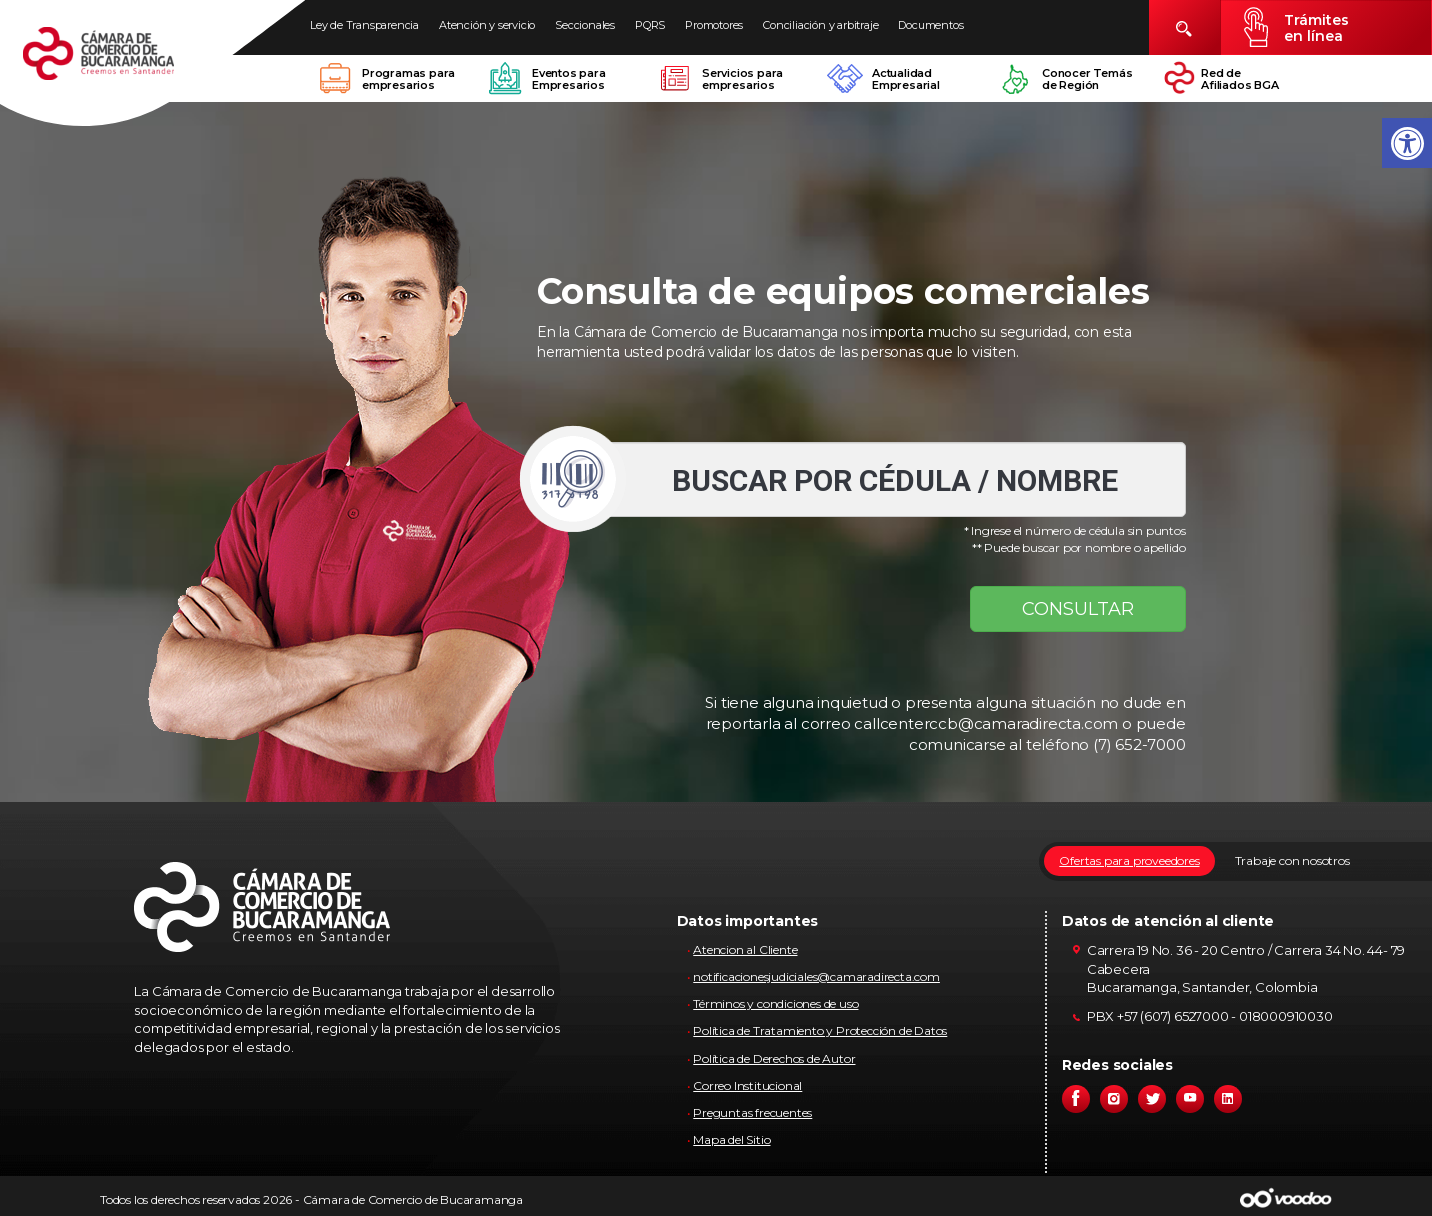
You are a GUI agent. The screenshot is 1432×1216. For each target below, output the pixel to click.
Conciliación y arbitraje (820, 25)
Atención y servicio (487, 25)
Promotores (714, 25)
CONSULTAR (1078, 609)
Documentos (930, 25)
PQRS (650, 25)
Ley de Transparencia (364, 25)
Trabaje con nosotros (1292, 860)
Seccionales (585, 25)
